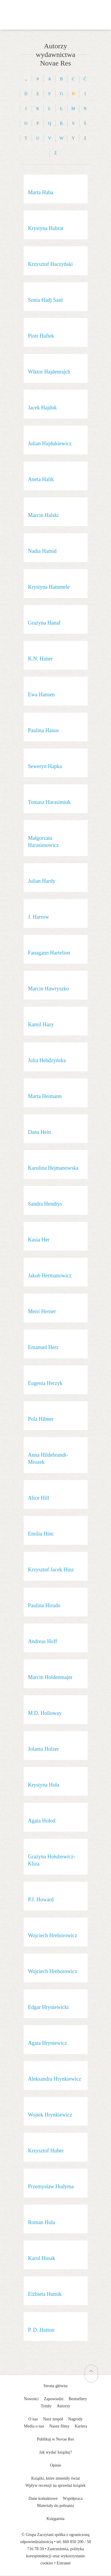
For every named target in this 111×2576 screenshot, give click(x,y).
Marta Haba (40, 192)
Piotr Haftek (41, 336)
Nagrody (75, 2419)
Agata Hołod (41, 1821)
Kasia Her (38, 1240)
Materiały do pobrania (55, 2505)
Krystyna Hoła (43, 1785)
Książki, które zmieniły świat (55, 2478)
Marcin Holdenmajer (50, 1677)
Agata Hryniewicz (47, 2043)
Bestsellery (78, 2399)
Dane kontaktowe (42, 2498)
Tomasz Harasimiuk (49, 802)
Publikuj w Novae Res (55, 2439)
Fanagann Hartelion (49, 953)
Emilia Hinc (41, 1534)
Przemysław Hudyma (51, 2186)
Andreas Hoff (42, 1641)
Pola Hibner (41, 1419)
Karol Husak (41, 2258)
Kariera (81, 2426)
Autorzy (63, 2406)
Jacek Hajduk (42, 408)
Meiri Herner (42, 1311)
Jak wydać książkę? (55, 2452)
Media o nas (34, 2426)
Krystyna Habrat (45, 228)
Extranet (63, 2563)
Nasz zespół (53, 2419)
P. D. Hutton (41, 2330)
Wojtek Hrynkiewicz (50, 2115)
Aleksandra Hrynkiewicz (54, 2079)
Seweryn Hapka (45, 766)
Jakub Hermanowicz (50, 1276)
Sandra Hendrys (45, 1204)
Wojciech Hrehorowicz (52, 1935)
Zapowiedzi (53, 2399)
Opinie (55, 2465)
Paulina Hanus (43, 730)
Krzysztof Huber (46, 2151)
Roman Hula (41, 2222)
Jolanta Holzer (43, 1749)
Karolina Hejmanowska (53, 1168)
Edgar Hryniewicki (48, 2007)
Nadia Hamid (42, 551)
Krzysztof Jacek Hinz (51, 1570)
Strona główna (55, 2386)
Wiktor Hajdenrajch (49, 372)
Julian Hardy (41, 881)
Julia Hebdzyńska (47, 1060)
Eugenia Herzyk (45, 1383)
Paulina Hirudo (44, 1605)
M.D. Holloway (45, 1713)
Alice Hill (38, 1498)
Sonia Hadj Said (45, 300)
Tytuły (46, 2406)
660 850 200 (73, 2542)
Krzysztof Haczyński (50, 264)
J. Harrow (38, 917)
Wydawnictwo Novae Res (55, 8)
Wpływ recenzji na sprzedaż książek (55, 2485)
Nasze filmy (59, 2426)
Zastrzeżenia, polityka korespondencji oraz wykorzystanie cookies (55, 2556)
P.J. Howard (41, 1900)
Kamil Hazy (41, 1024)
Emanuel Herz (43, 1347)
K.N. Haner (40, 659)
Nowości (31, 2399)
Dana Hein (39, 1132)
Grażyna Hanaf (44, 623)
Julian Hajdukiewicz (50, 443)
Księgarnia (55, 2518)
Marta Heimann (45, 1096)
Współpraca (73, 2498)
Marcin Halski (43, 515)
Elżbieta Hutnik (45, 2294)
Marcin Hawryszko (48, 989)
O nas (33, 2419)
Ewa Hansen (41, 695)
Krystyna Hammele (49, 587)
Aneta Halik (41, 479)
